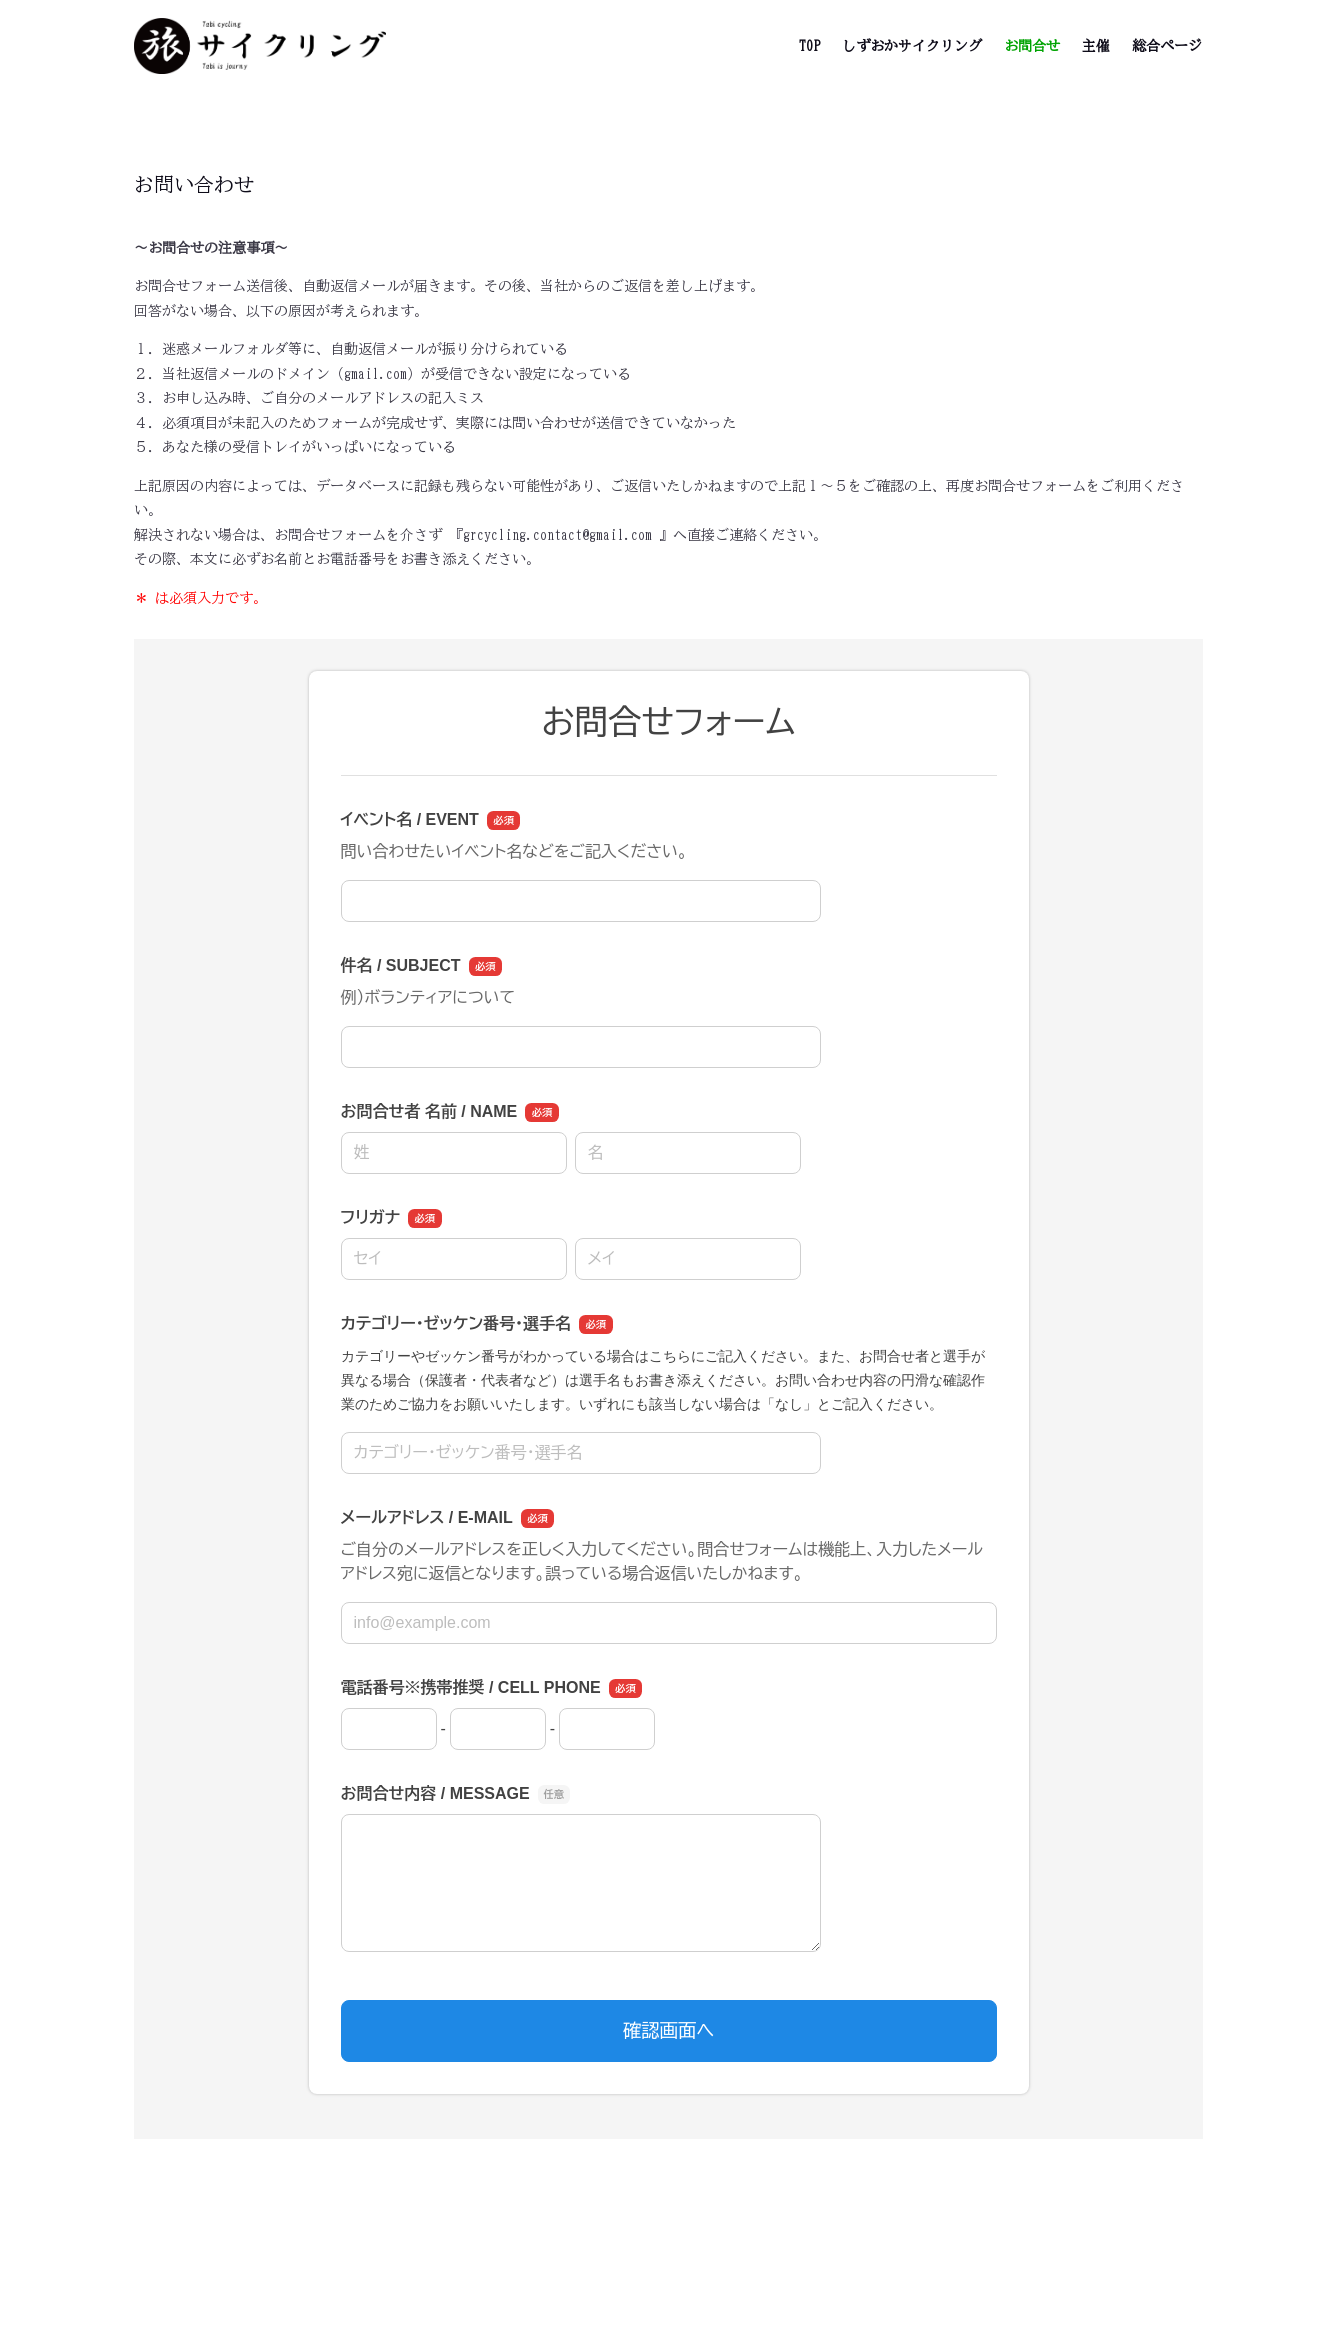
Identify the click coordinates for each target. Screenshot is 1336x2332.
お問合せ (1032, 46)
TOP (809, 46)
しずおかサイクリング (912, 46)
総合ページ (1167, 46)
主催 (1096, 46)
